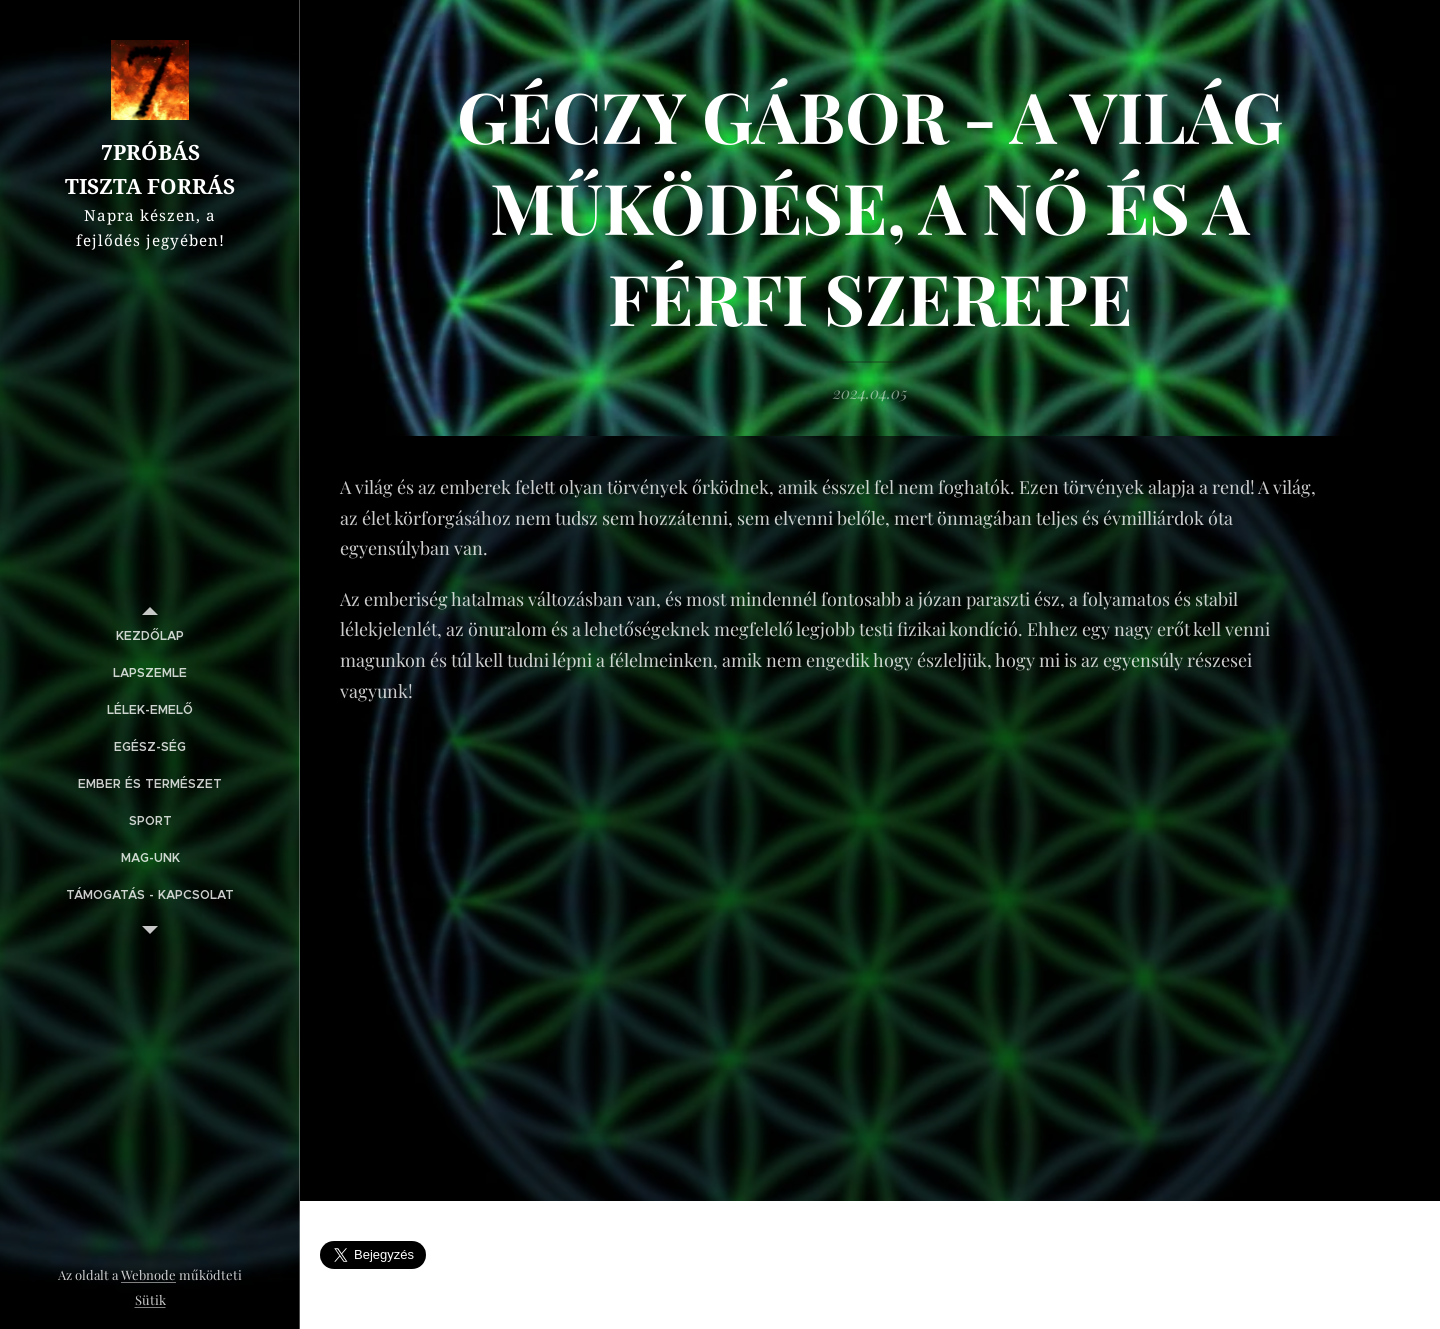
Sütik (150, 1299)
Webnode (148, 1274)
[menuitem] (150, 636)
